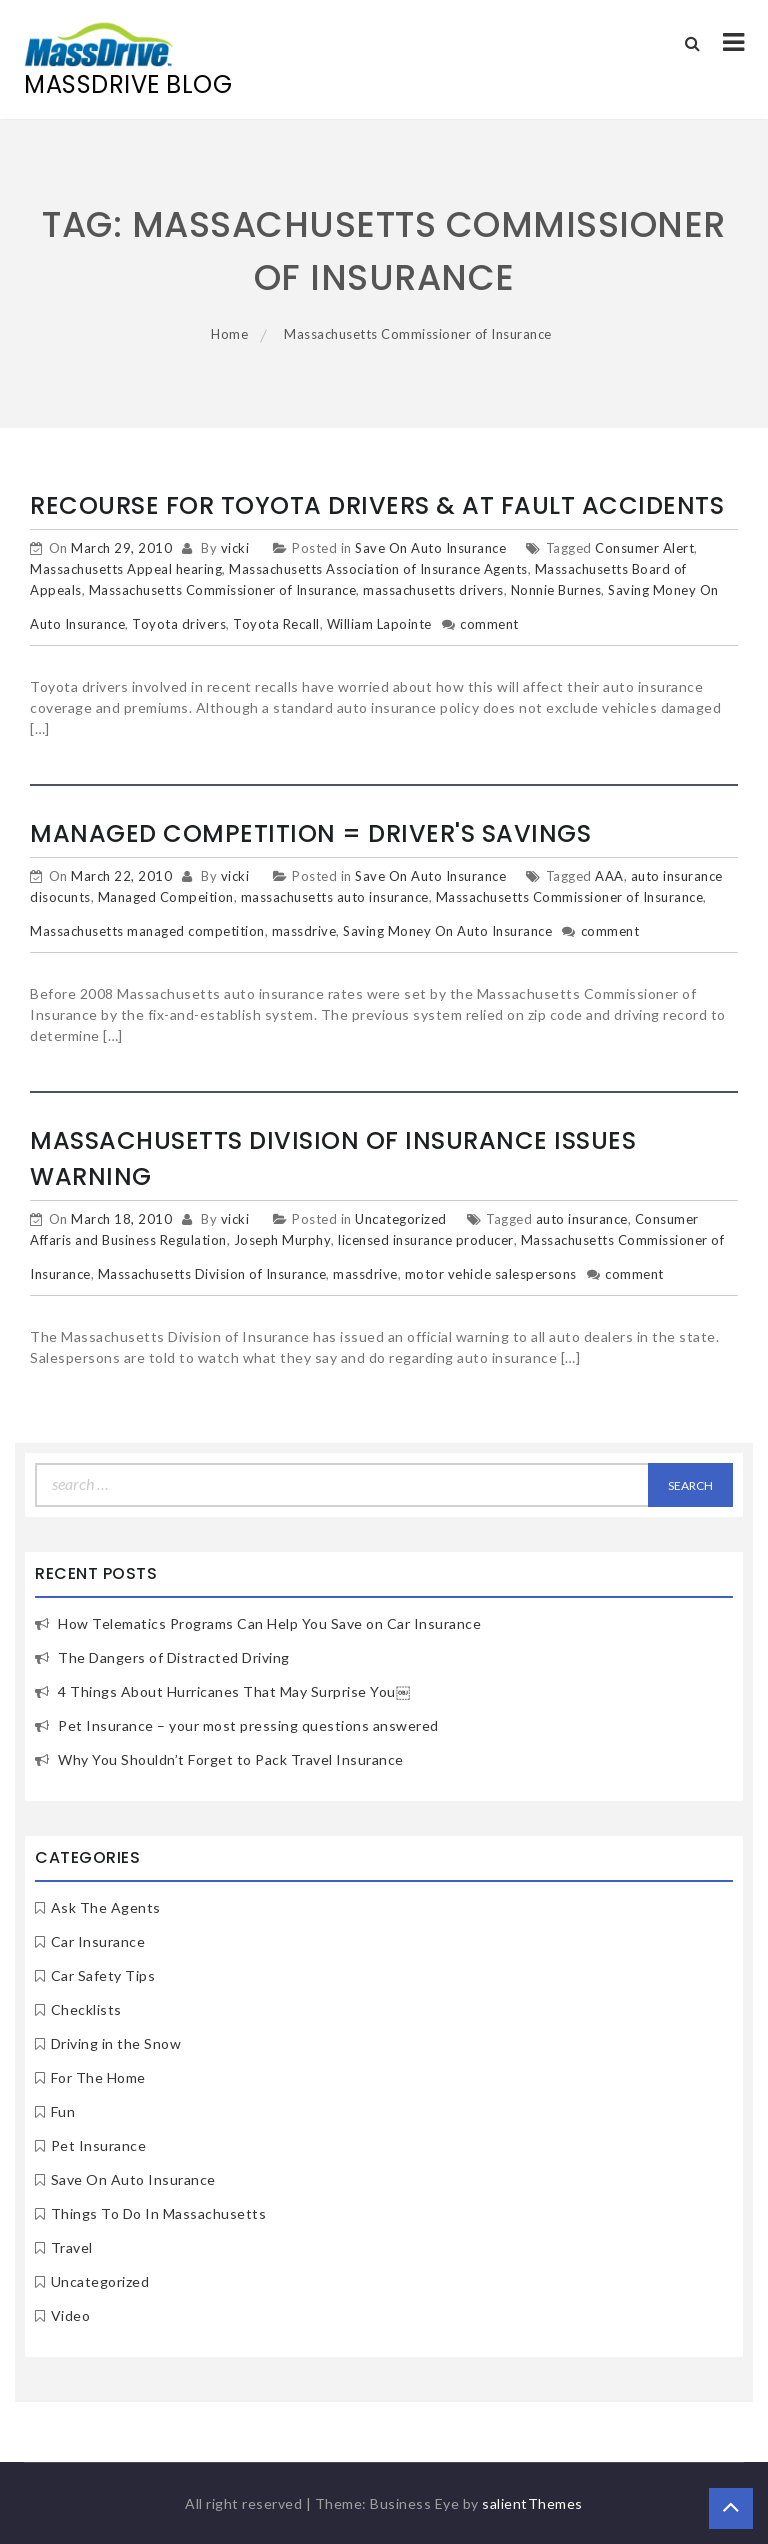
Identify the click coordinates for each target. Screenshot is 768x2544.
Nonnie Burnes (556, 590)
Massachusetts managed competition (147, 931)
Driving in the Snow (116, 2043)
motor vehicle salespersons (491, 1274)
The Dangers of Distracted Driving (174, 1657)
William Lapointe (379, 624)
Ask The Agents (106, 1907)
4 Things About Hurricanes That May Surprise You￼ (234, 1691)
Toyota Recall (276, 624)
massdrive (304, 931)
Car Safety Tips (103, 1975)
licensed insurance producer (426, 1240)
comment (489, 624)
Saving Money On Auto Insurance (447, 931)
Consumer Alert (644, 548)
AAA (609, 876)
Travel (72, 2247)
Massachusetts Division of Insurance (212, 1274)
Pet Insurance (99, 2145)
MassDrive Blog (128, 84)
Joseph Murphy (283, 1240)
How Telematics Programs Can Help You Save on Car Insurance (269, 1623)
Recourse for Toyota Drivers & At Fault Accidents (377, 505)
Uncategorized (401, 1219)
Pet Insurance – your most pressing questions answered (248, 1725)
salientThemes (532, 2503)
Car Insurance (98, 1941)
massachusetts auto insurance (335, 897)
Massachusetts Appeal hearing (126, 569)
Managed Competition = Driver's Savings (310, 833)
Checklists (86, 2009)
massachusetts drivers (433, 590)
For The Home (98, 2077)
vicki (235, 548)
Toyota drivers (179, 624)
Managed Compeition (166, 897)
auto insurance (582, 1219)
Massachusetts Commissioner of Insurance (223, 590)
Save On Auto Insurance (430, 548)
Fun (63, 2111)
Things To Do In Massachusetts (159, 2213)
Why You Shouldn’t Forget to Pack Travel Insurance (231, 1759)
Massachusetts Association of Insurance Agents (378, 569)
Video (71, 2315)
